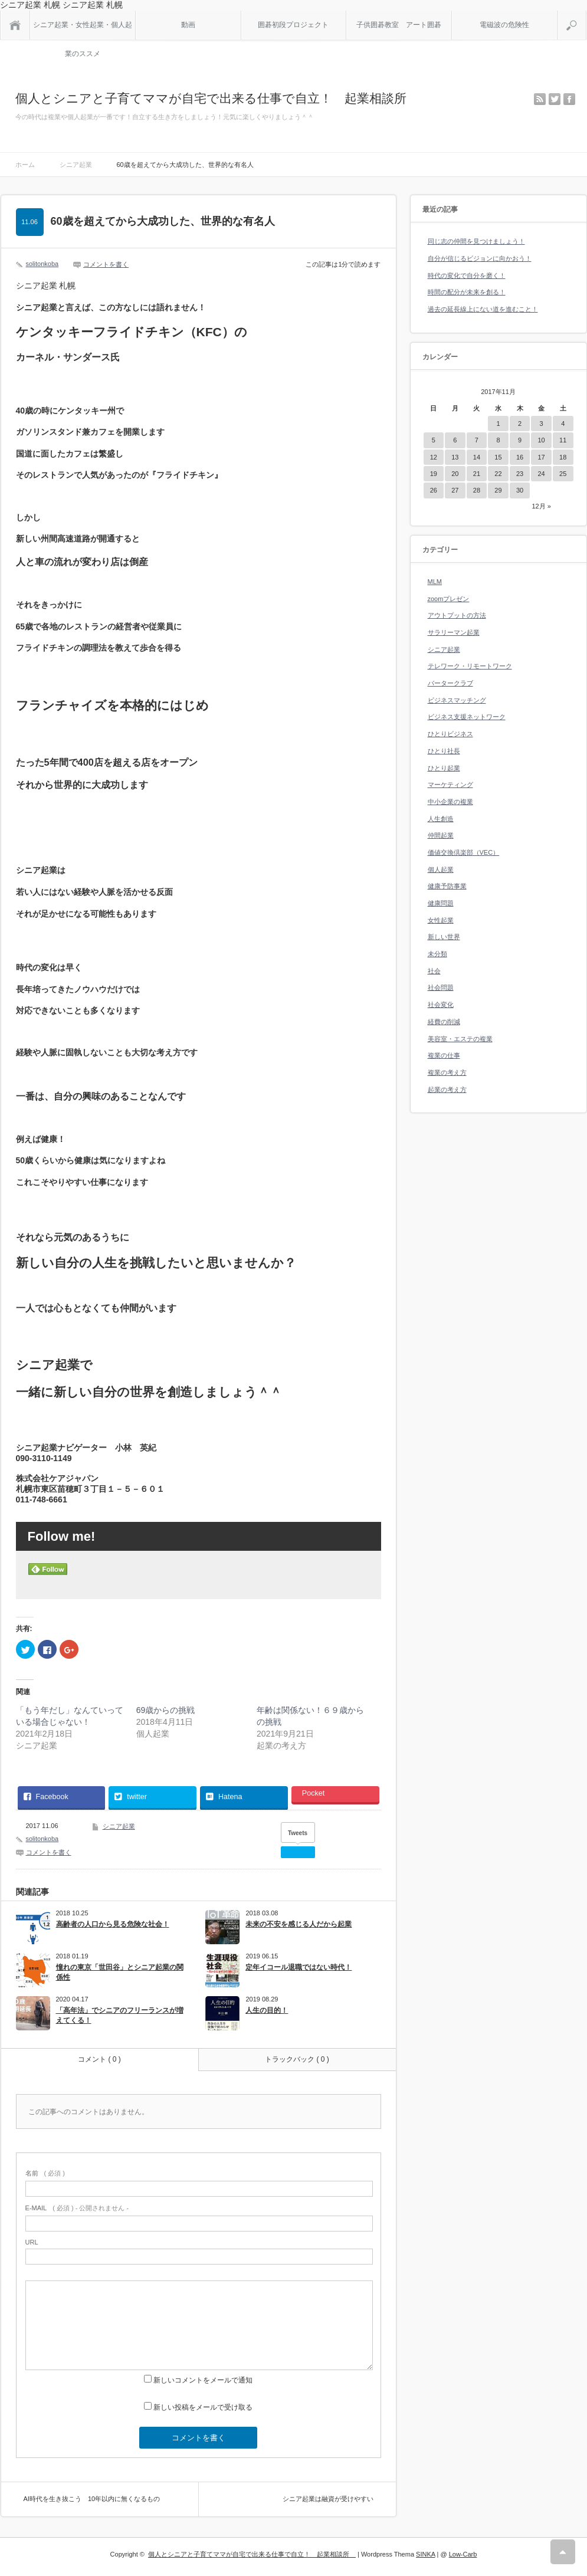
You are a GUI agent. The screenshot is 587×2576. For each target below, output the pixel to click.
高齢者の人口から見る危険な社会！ (112, 1924)
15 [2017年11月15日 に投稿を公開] (497, 457)
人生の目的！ (266, 2010)
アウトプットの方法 (457, 615)
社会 (434, 970)
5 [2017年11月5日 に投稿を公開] (433, 440)
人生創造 (441, 818)
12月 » (541, 506)
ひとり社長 (444, 750)
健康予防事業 (447, 886)
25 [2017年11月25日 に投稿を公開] (562, 473)
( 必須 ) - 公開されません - (77, 2207)
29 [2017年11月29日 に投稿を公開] (497, 490)
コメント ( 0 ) (99, 2059)
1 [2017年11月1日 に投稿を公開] (498, 423)
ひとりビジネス (450, 733)
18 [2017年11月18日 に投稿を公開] (562, 457)
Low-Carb (463, 2554)
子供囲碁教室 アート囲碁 (398, 25)
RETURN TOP (562, 2551)
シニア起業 (119, 1826)
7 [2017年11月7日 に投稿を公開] (476, 440)
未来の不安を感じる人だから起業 (298, 1924)
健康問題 (441, 903)
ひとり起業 (444, 768)
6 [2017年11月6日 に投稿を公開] (455, 440)
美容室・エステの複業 (460, 1038)
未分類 (437, 953)
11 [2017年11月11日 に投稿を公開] (562, 440)
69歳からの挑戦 (165, 1710)
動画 (188, 25)
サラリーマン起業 (454, 632)
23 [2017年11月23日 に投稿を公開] (519, 473)
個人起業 (441, 869)
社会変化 (441, 1004)
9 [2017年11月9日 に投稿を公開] (520, 440)
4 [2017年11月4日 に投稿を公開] (563, 423)
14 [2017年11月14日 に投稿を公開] (476, 457)
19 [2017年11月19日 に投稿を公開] (433, 473)
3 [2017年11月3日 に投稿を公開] (541, 423)
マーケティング (450, 784)
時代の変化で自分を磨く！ (467, 275)
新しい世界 (444, 936)
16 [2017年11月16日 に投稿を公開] (519, 457)
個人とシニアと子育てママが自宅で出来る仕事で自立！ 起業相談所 (217, 98)
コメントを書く (106, 264)
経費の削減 (444, 1021)
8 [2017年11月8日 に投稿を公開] (498, 440)
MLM (435, 581)
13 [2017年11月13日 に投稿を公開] (454, 457)
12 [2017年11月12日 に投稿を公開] (433, 457)
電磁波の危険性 (504, 25)
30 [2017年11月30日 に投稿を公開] (519, 490)
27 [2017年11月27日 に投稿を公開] (454, 490)
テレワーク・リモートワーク (470, 666)
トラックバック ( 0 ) (297, 2059)
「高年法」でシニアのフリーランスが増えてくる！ (119, 2015)
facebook (569, 99)
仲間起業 (441, 835)
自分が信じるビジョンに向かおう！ (480, 258)
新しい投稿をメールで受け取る (202, 2407)
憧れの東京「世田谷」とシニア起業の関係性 (119, 1972)
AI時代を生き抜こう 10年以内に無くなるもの (92, 2498)
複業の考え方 (447, 1072)
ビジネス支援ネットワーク (467, 716)
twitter (554, 99)
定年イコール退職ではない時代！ (298, 1967)
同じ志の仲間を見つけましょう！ (476, 241)
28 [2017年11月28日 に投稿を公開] (476, 490)
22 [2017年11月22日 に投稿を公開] (497, 473)
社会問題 (441, 987)
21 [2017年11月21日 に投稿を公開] (476, 473)
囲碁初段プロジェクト (293, 25)
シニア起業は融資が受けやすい (328, 2498)
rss (540, 99)
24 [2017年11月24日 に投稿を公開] (541, 473)
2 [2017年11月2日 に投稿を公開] (520, 423)
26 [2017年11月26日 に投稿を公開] (433, 490)
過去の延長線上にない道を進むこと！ (483, 309)
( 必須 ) (45, 2173)
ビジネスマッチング (457, 700)
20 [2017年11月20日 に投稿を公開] (454, 473)
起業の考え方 (447, 1089)
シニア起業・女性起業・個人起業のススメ (82, 30)
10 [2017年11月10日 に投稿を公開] (541, 440)
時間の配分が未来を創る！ (467, 292)
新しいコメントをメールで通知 (202, 2380)
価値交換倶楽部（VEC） (464, 852)
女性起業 (441, 920)
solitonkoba (42, 263)
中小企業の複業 (450, 801)
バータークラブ (450, 683)
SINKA (425, 2554)
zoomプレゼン (449, 598)
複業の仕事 (444, 1055)
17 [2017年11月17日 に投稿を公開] (541, 457)
